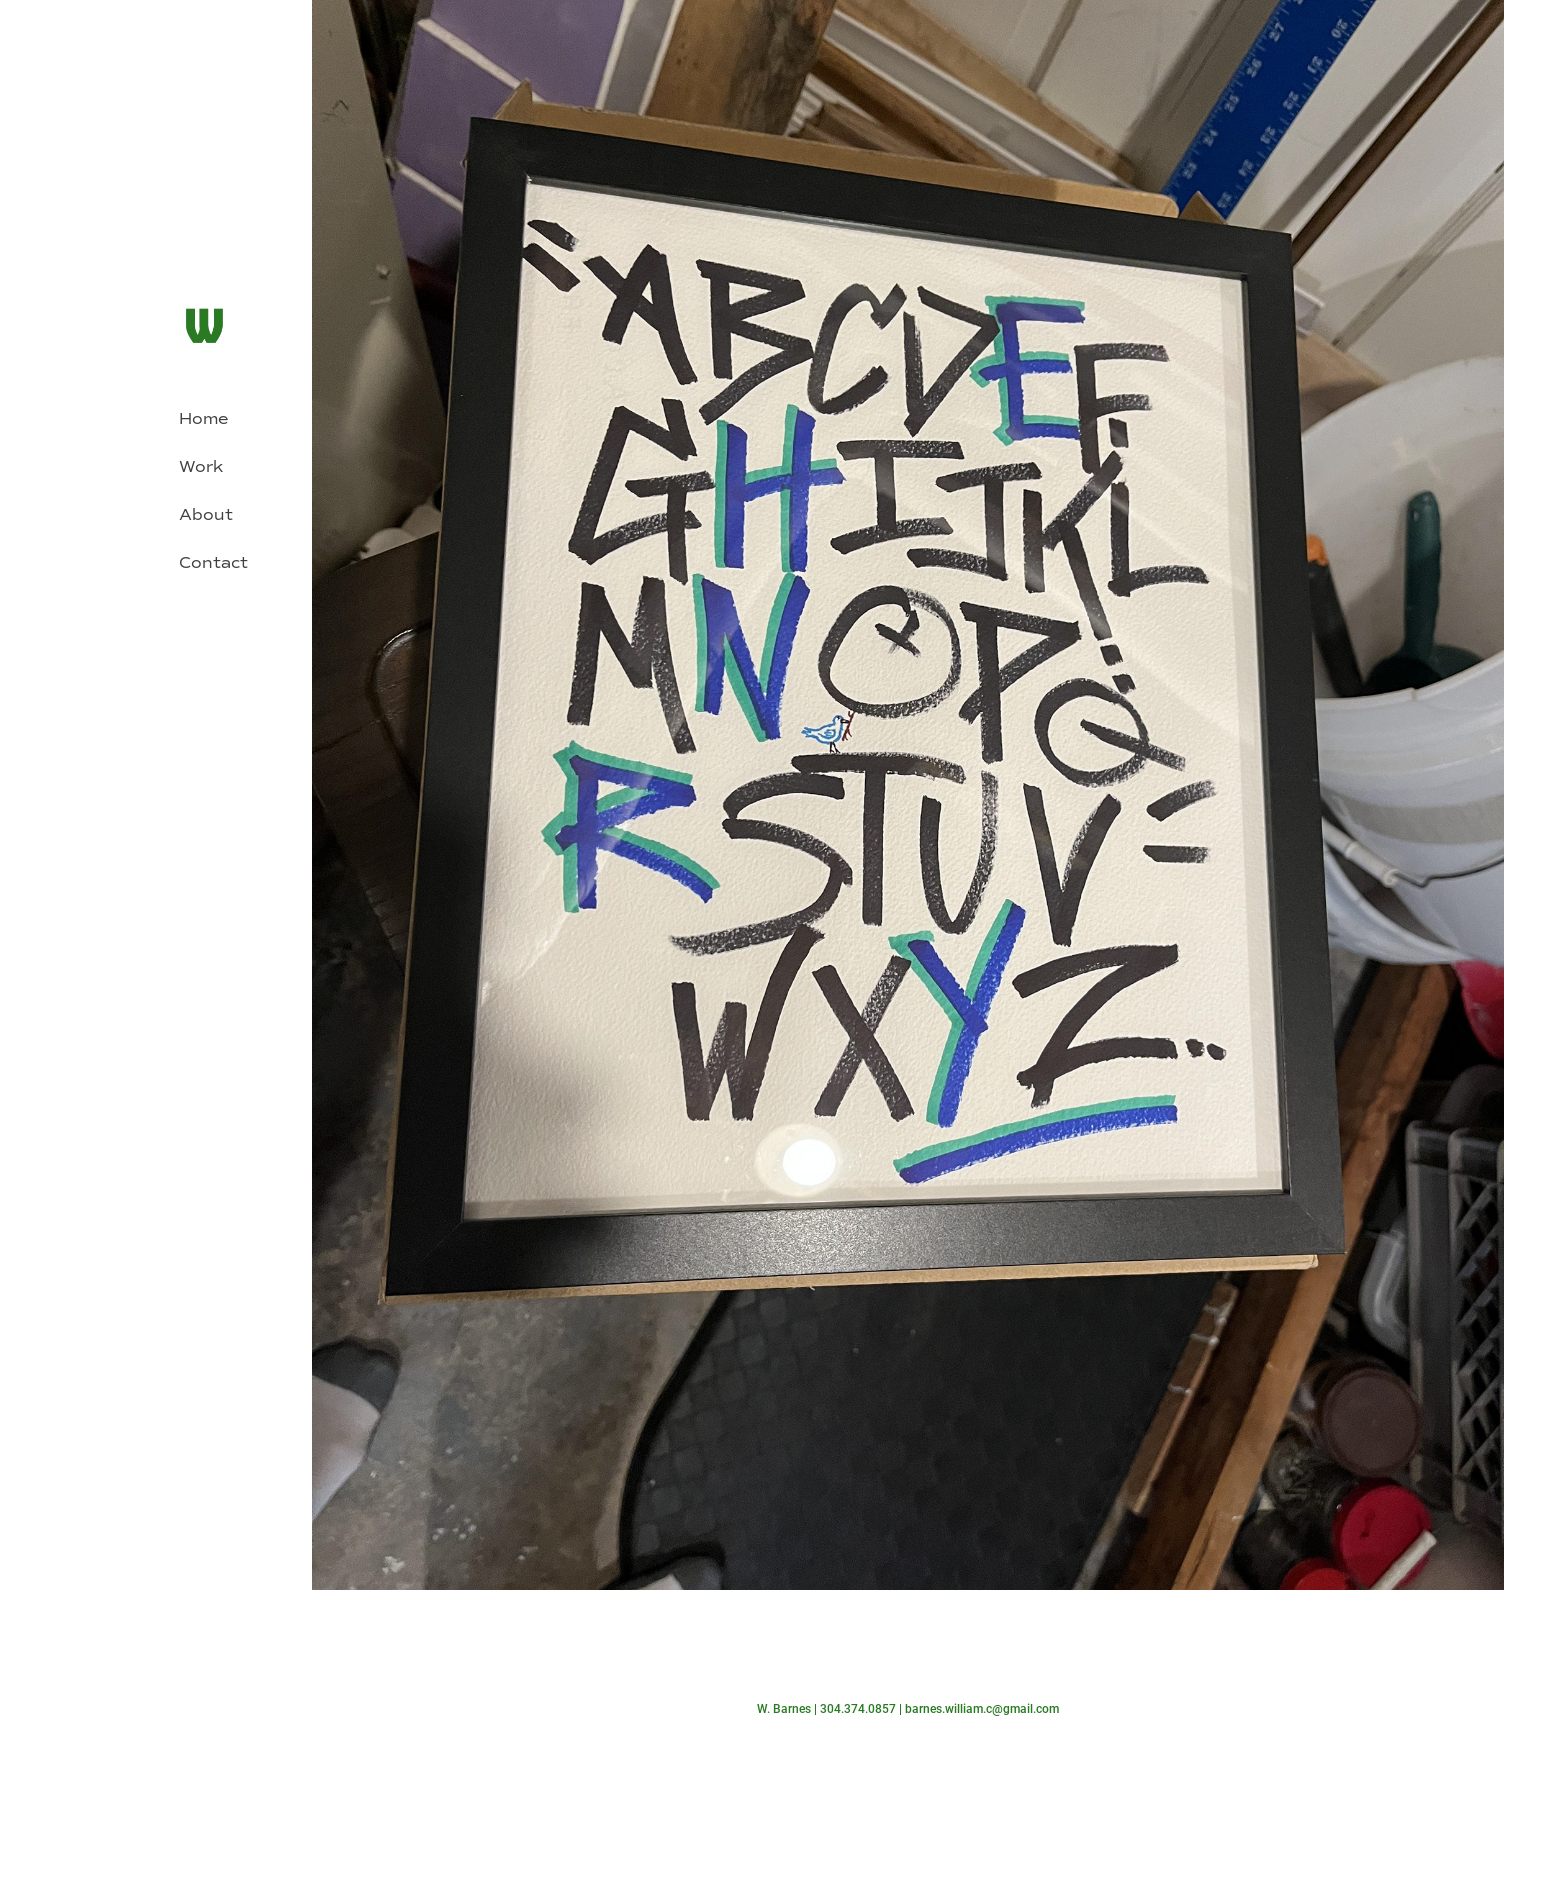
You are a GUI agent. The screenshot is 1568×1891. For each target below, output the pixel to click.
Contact (213, 562)
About (206, 514)
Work (201, 466)
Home (203, 418)
